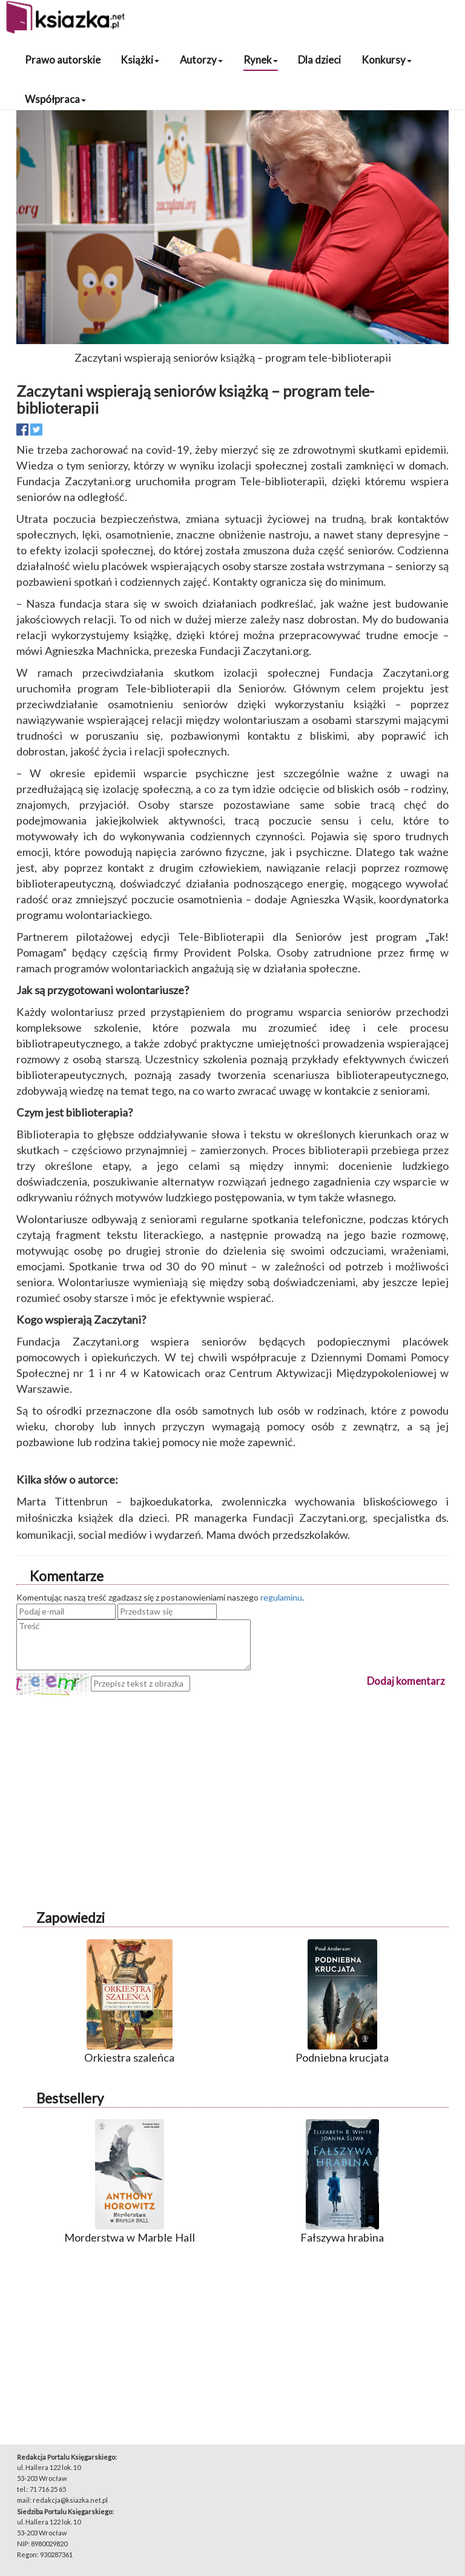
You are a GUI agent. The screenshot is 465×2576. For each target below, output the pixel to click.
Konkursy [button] (386, 59)
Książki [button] (139, 59)
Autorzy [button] (201, 59)
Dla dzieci (319, 59)
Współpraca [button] (55, 99)
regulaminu (281, 1597)
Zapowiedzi (70, 1918)
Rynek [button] (260, 59)
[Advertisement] (232, 1780)
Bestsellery (70, 2098)
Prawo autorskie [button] (63, 59)
